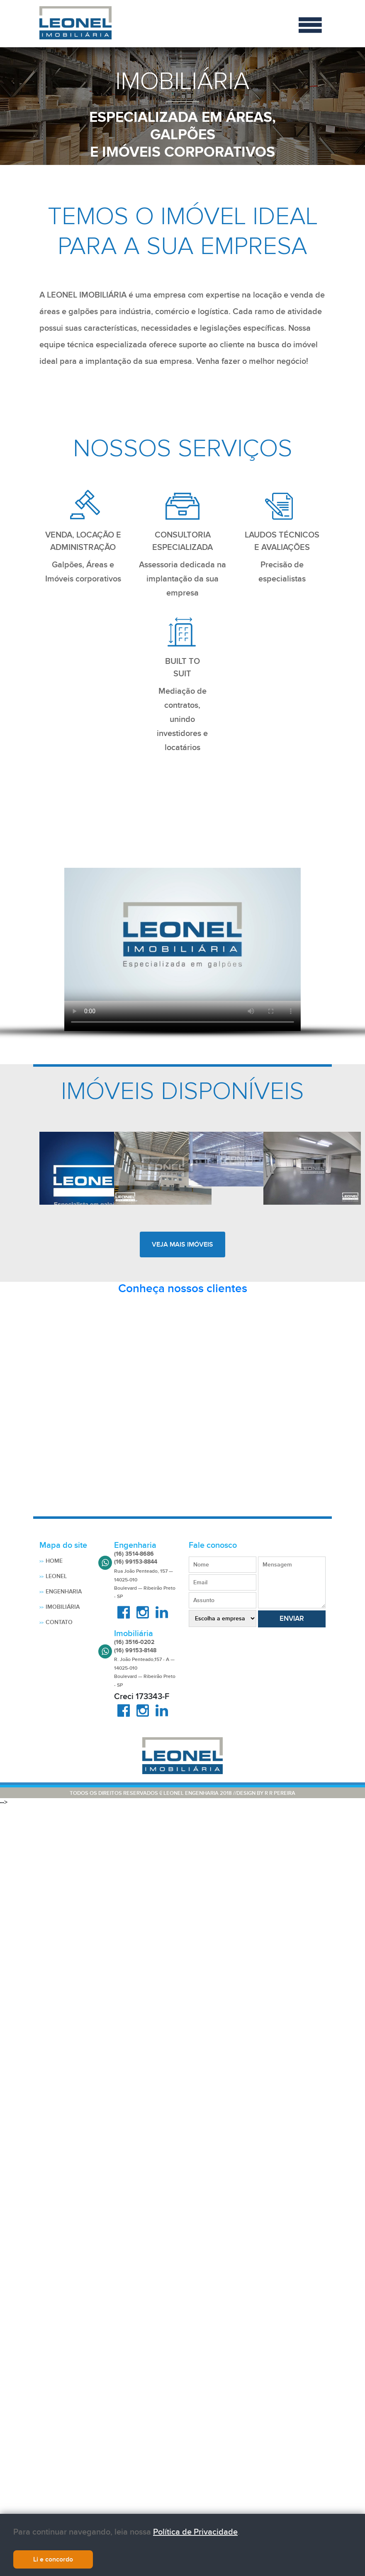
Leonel (56, 1576)
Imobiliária (63, 1606)
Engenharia (64, 1591)
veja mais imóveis (182, 1244)
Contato (59, 1622)
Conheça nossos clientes (182, 1288)
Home (54, 1560)
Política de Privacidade (195, 2535)
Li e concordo (53, 2562)
